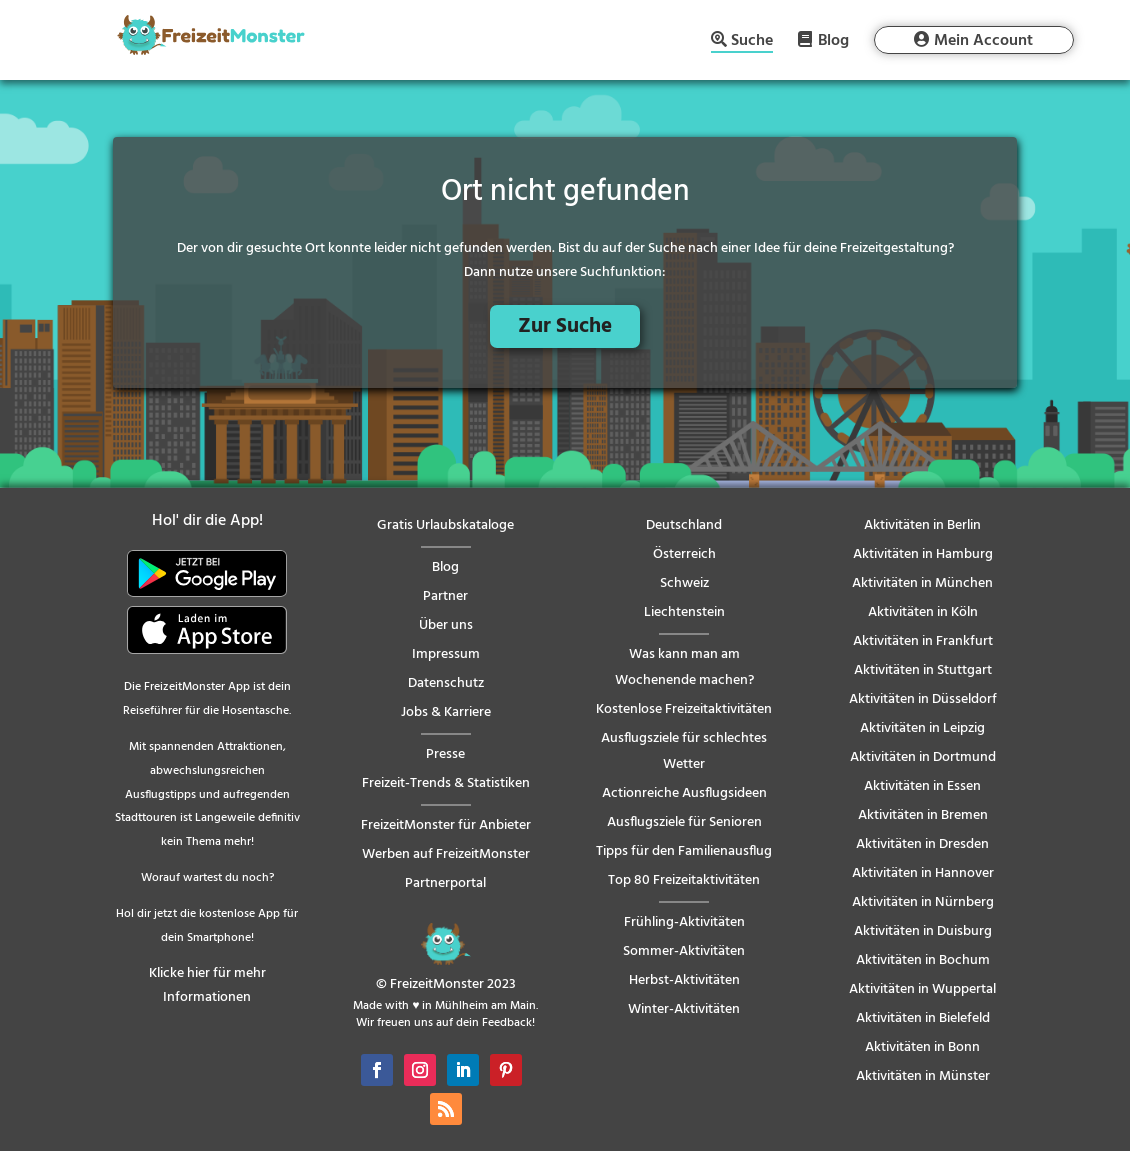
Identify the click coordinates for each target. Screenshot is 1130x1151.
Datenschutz (446, 683)
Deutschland (684, 525)
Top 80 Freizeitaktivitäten (684, 880)
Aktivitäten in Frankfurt (923, 641)
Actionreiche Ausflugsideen (684, 793)
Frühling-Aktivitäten (684, 922)
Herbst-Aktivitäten (684, 980)
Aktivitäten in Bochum (923, 960)
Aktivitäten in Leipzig (922, 728)
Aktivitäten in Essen (922, 786)
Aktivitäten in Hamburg (923, 554)
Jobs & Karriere (446, 712)
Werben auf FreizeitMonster (446, 854)
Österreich (684, 554)
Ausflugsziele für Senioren (684, 822)
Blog (833, 40)
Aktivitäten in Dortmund (923, 757)
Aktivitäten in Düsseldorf (923, 699)
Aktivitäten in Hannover (923, 873)
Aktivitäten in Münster (923, 1076)
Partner (445, 596)
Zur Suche (565, 326)
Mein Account (983, 41)
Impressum (446, 654)
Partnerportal (445, 883)
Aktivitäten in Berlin (922, 525)
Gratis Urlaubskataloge (445, 525)
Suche (752, 42)
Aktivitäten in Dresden (922, 844)
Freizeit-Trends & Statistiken (446, 783)
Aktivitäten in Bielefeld (923, 1018)
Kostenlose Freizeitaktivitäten (684, 709)
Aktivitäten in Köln (923, 612)
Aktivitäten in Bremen (923, 815)
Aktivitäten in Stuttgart (923, 670)
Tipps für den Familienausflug (684, 851)
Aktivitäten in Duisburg (923, 931)
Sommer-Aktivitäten (684, 951)
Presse (445, 754)
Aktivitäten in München (922, 583)
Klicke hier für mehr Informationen (207, 985)
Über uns (446, 625)
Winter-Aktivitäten (684, 1009)
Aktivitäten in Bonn (922, 1047)
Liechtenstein (684, 612)
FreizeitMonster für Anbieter (446, 825)
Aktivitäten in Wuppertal (922, 989)
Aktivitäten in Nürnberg (923, 902)
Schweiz (684, 583)
